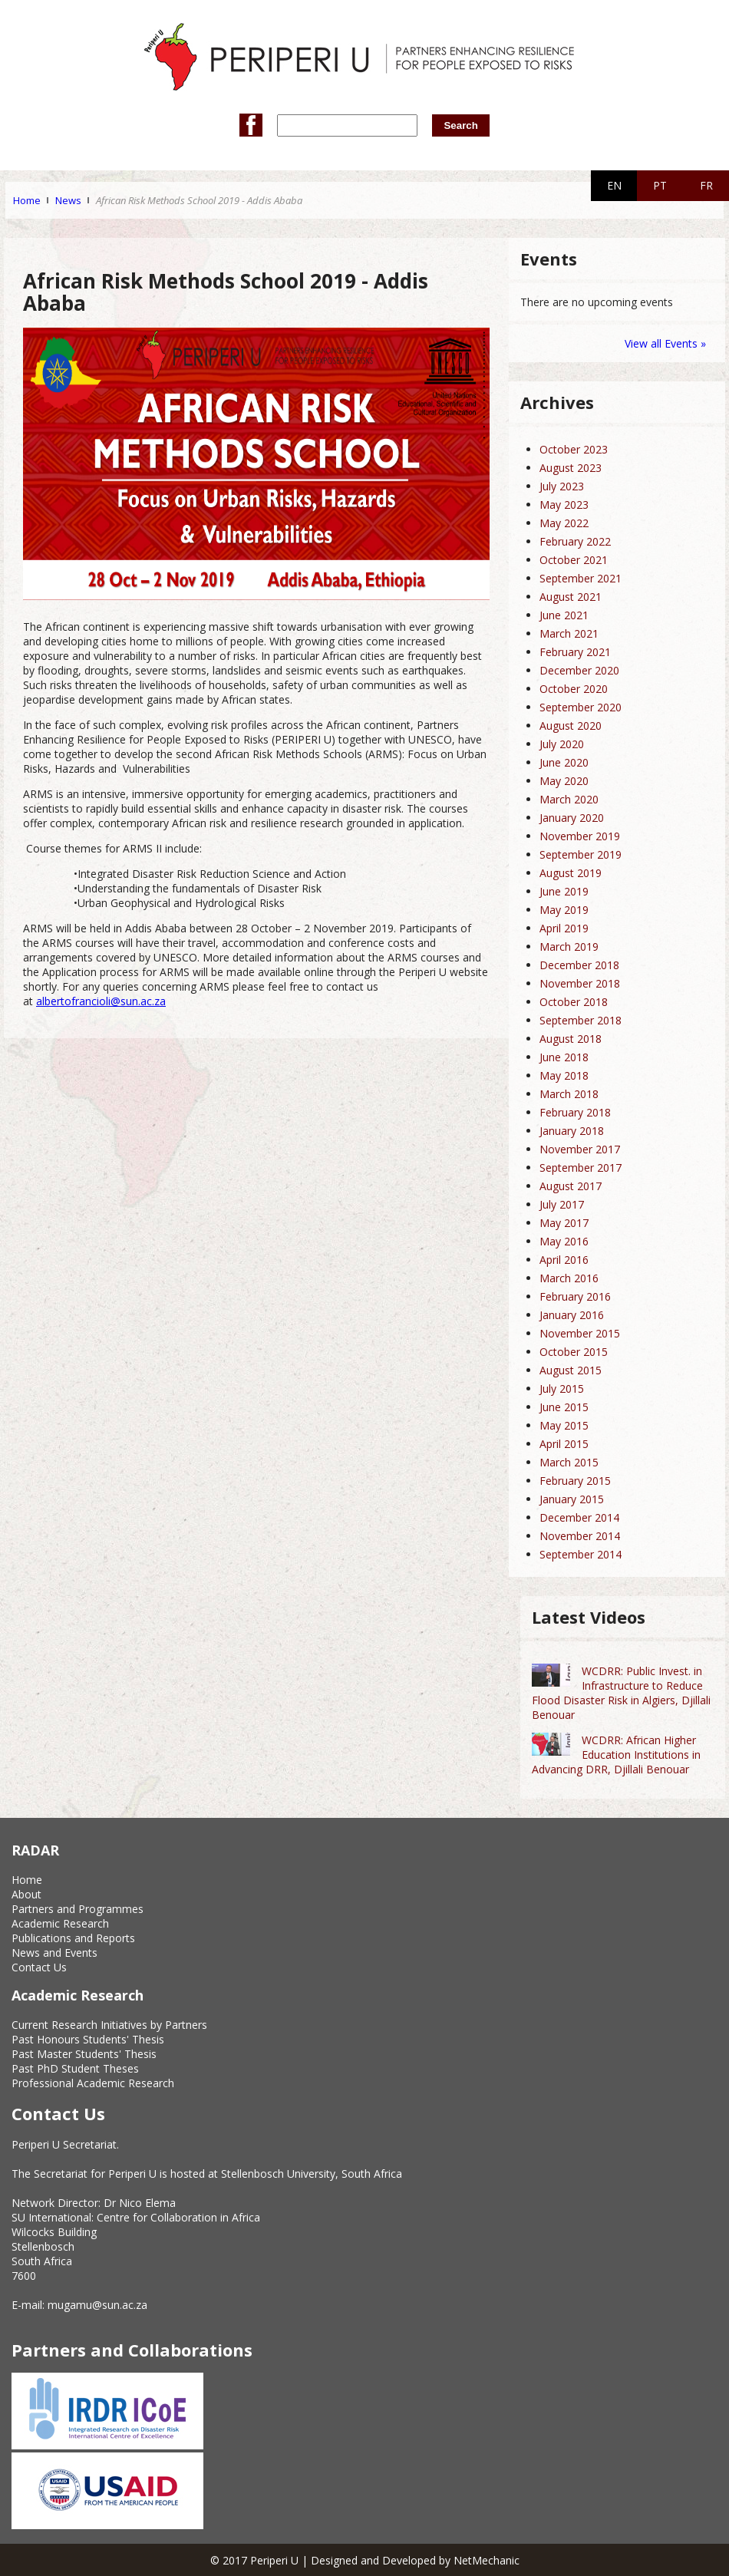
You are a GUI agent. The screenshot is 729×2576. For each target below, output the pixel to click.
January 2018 (571, 1130)
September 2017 (580, 1167)
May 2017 (564, 1222)
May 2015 (564, 1425)
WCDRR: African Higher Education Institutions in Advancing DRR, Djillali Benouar (616, 1754)
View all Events (661, 343)
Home (27, 200)
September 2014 (580, 1554)
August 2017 (570, 1186)
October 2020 (573, 688)
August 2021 (570, 596)
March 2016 (569, 1278)
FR (706, 185)
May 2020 (564, 780)
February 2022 (575, 541)
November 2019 (579, 836)
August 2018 (570, 1038)
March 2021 (569, 633)
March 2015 (569, 1462)
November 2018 (579, 983)
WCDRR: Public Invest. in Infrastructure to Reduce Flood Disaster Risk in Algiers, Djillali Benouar (621, 1693)
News (68, 200)
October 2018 (573, 1001)
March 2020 (569, 799)
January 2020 (571, 817)
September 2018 (580, 1020)
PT (660, 185)
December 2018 (579, 965)
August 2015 (570, 1370)
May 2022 (564, 523)
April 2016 (564, 1259)
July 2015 (561, 1388)
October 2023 (573, 449)
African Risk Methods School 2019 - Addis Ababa (199, 200)
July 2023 (561, 486)
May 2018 (564, 1075)
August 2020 (570, 725)
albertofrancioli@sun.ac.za (101, 1001)
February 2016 (575, 1296)
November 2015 (579, 1333)
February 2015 (575, 1480)
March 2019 (569, 946)
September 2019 (580, 854)
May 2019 (564, 909)
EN (614, 185)
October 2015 (573, 1351)
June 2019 (564, 891)
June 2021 (564, 615)
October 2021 (573, 559)
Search (460, 125)
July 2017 (561, 1204)
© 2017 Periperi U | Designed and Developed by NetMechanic (365, 2560)
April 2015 (564, 1443)
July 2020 (561, 744)
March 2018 (569, 1094)
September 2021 (580, 578)
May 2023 (564, 504)
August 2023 (570, 467)
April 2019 (564, 928)
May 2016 (564, 1241)
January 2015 (571, 1499)
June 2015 (564, 1407)
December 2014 (579, 1517)
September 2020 (580, 707)
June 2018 (564, 1057)
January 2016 (571, 1315)
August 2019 (570, 873)
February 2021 (575, 652)
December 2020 (579, 670)
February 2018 (575, 1112)
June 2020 (564, 762)
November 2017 (579, 1149)
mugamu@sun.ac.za (97, 2304)
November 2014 (579, 1536)
